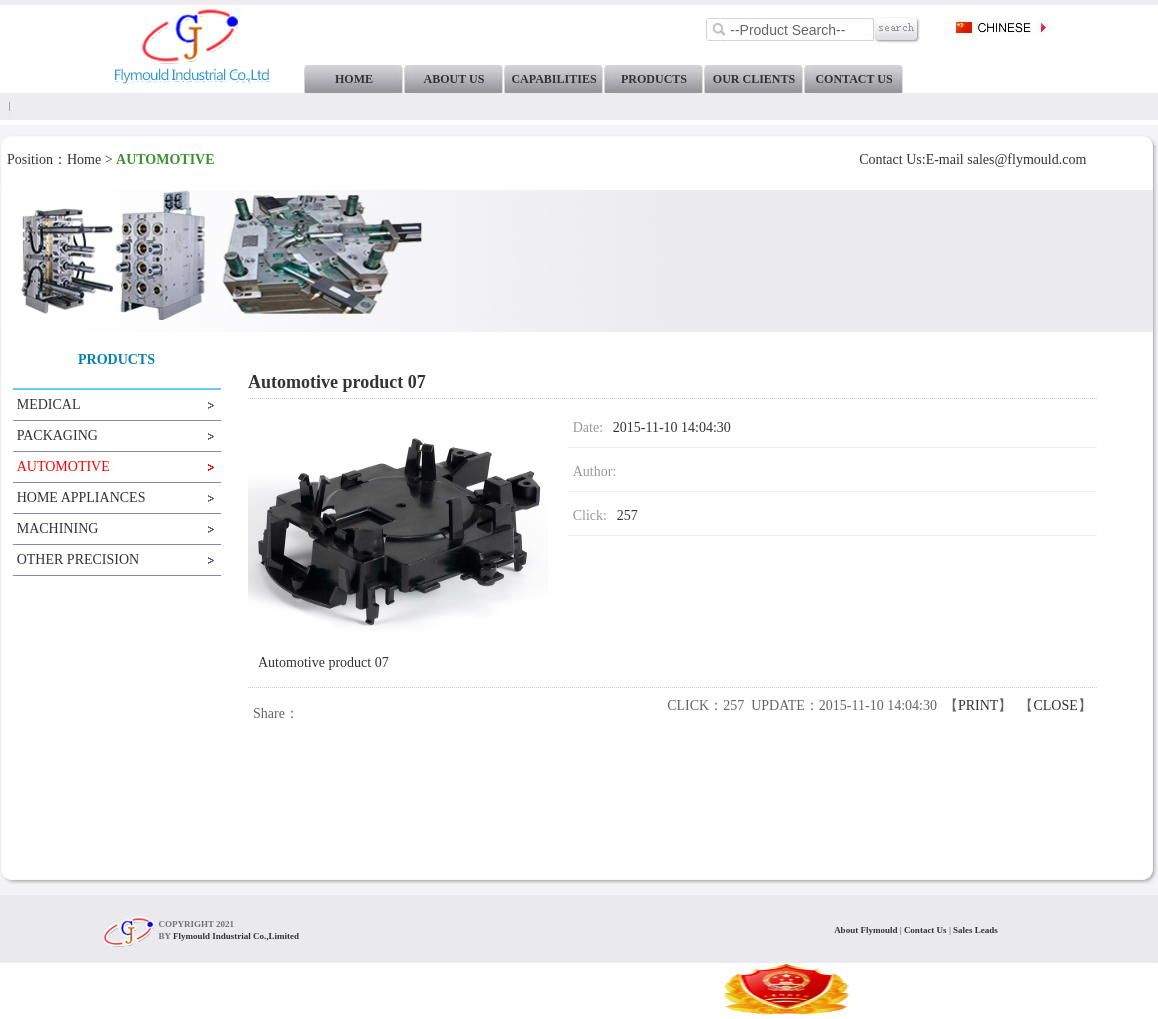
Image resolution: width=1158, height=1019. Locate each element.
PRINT (978, 705)
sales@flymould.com (1026, 159)
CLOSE (1055, 705)
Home (84, 159)
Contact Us (926, 930)
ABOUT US (454, 79)
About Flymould (867, 930)
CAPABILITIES (553, 79)
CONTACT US (853, 79)
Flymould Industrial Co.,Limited (236, 936)
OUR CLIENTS (754, 79)
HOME (354, 79)
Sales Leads (975, 930)
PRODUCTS (654, 79)
